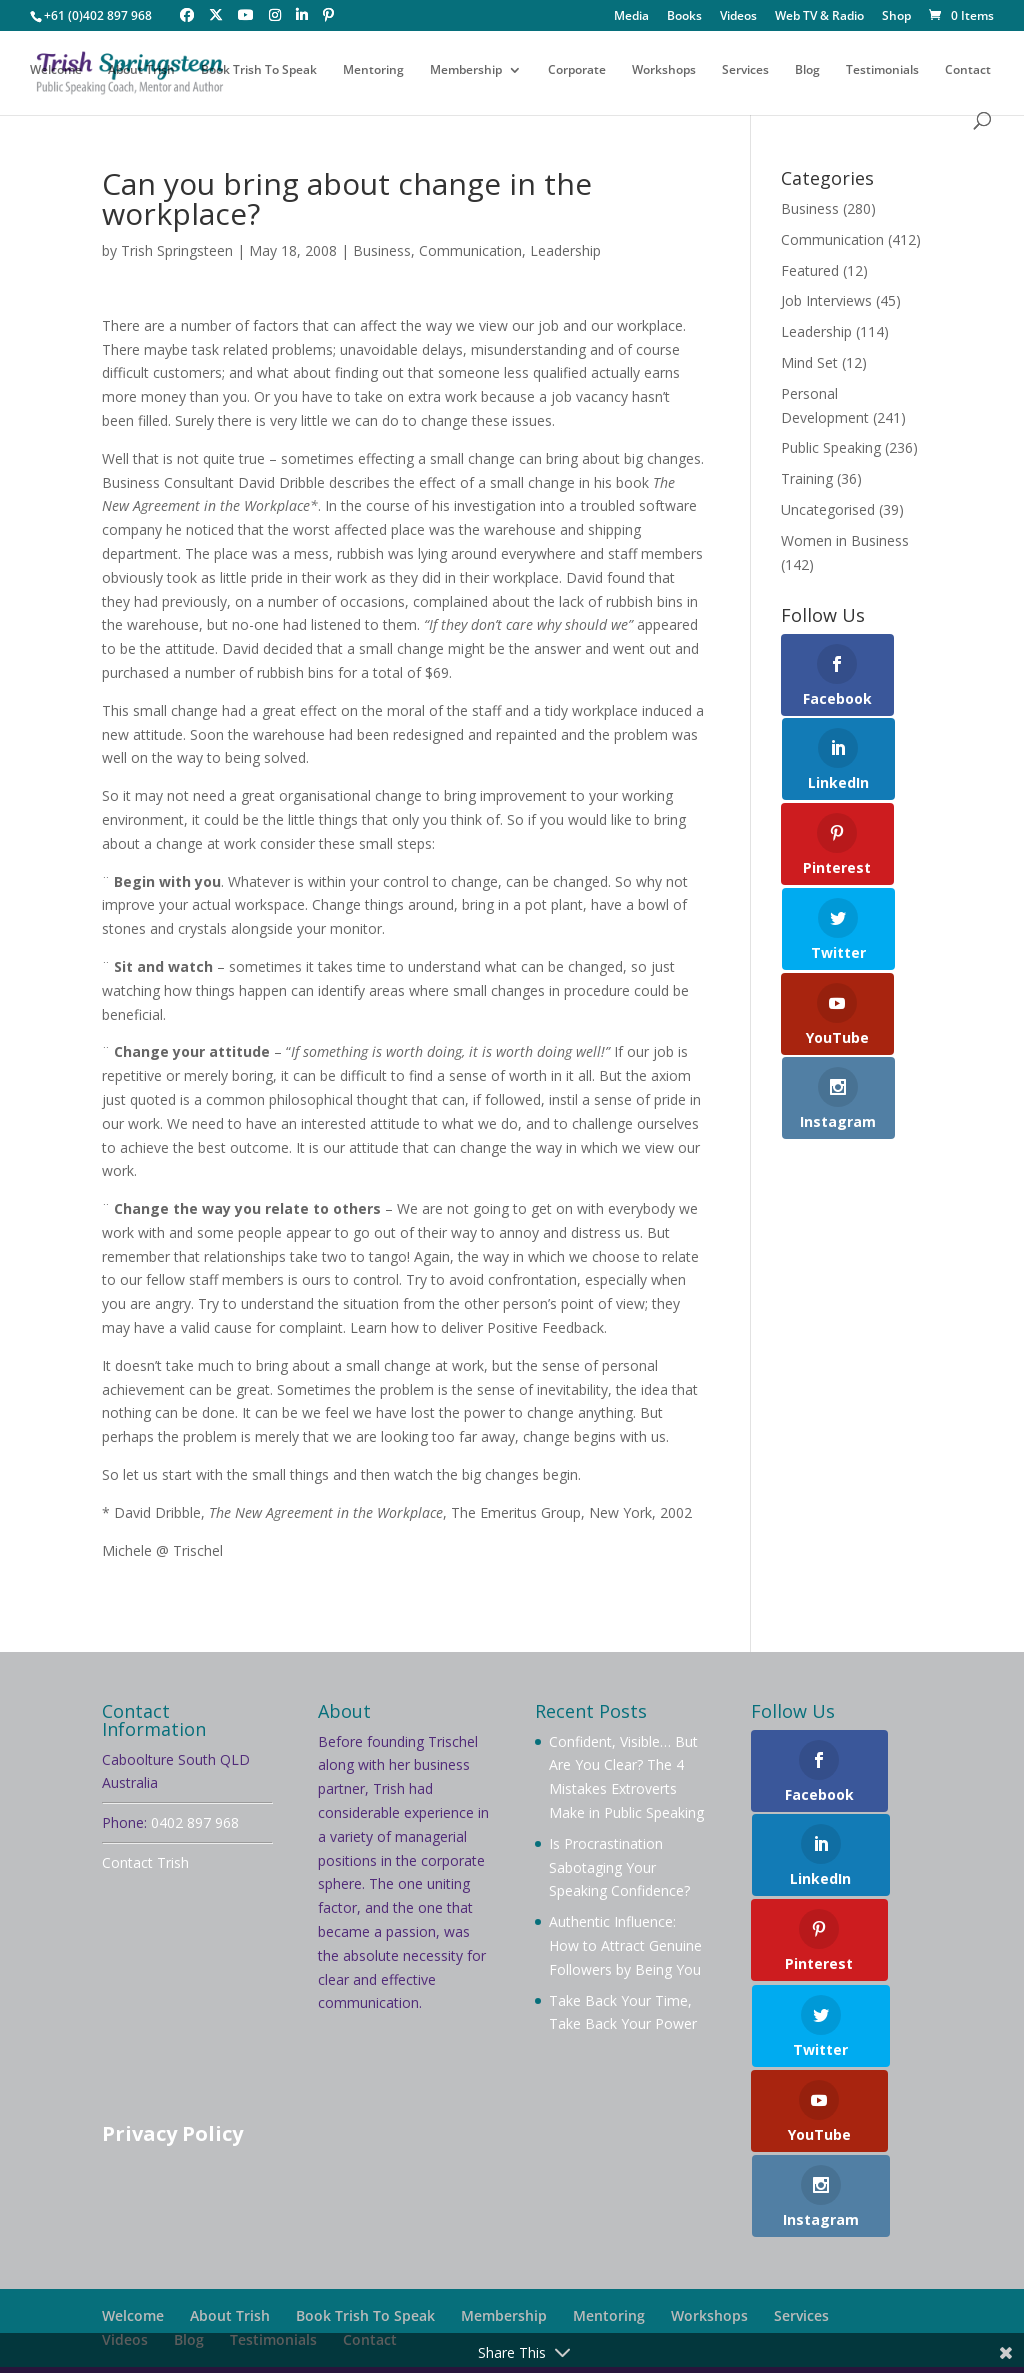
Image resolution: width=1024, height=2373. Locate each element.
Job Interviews (826, 300)
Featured (810, 270)
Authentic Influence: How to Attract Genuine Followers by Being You (625, 1945)
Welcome (56, 72)
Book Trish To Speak (259, 72)
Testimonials (882, 72)
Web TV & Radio (819, 17)
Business (382, 250)
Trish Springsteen (177, 250)
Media (631, 17)
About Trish (141, 72)
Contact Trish (145, 1862)
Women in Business (845, 540)
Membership (466, 72)
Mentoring (373, 72)
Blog (807, 72)
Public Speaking (831, 447)
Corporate (577, 72)
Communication (470, 250)
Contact (968, 72)
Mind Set (809, 362)
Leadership (565, 250)
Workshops (664, 72)
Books (684, 17)
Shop (896, 17)
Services (745, 72)
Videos (738, 17)
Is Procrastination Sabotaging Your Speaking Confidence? (619, 1867)
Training (807, 478)
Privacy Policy (172, 2133)
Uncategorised (828, 509)
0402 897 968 (195, 1822)
